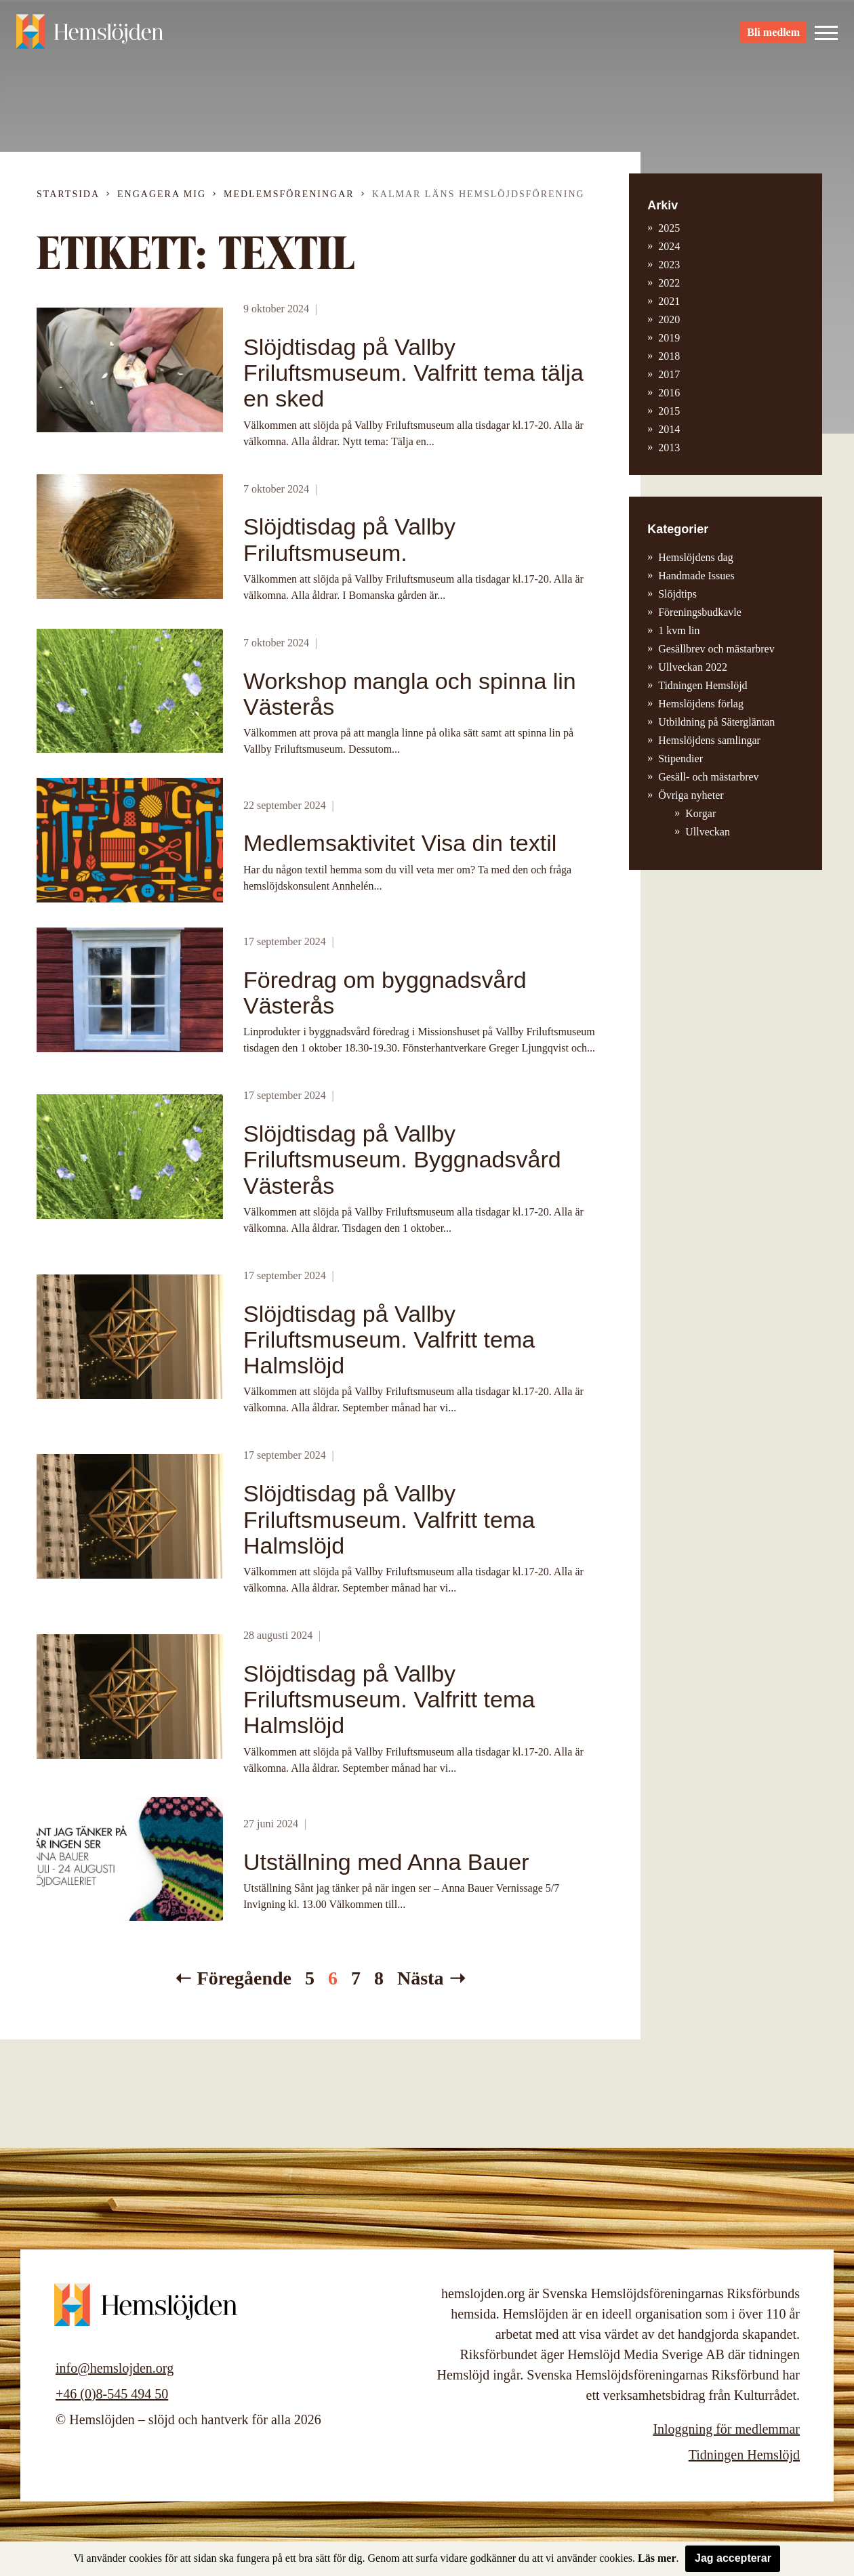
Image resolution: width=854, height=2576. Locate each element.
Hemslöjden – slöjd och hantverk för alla (90, 34)
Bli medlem (773, 34)
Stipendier (680, 758)
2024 (669, 246)
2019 (669, 338)
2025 (669, 228)
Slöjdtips (677, 594)
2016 (669, 392)
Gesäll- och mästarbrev (708, 777)
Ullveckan (707, 831)
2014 (669, 429)
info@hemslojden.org (115, 2368)
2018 (669, 356)
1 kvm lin (678, 630)
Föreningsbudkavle (699, 612)
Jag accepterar (733, 2558)
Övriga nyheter (690, 795)
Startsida (68, 194)
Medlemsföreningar (289, 194)
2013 (669, 447)
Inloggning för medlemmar (726, 2429)
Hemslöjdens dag (695, 557)
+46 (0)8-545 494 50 (112, 2393)
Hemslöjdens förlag (701, 703)
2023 (669, 264)
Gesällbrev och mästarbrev (716, 649)
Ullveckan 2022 (692, 667)
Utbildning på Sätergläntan (716, 722)
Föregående (244, 1978)
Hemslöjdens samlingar (709, 740)
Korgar (700, 813)
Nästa (420, 1978)
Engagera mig (161, 194)
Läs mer (657, 2558)
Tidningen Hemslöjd (702, 685)
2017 (669, 374)
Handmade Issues (696, 575)
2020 (669, 319)
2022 (669, 283)
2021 (669, 301)
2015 (669, 411)
